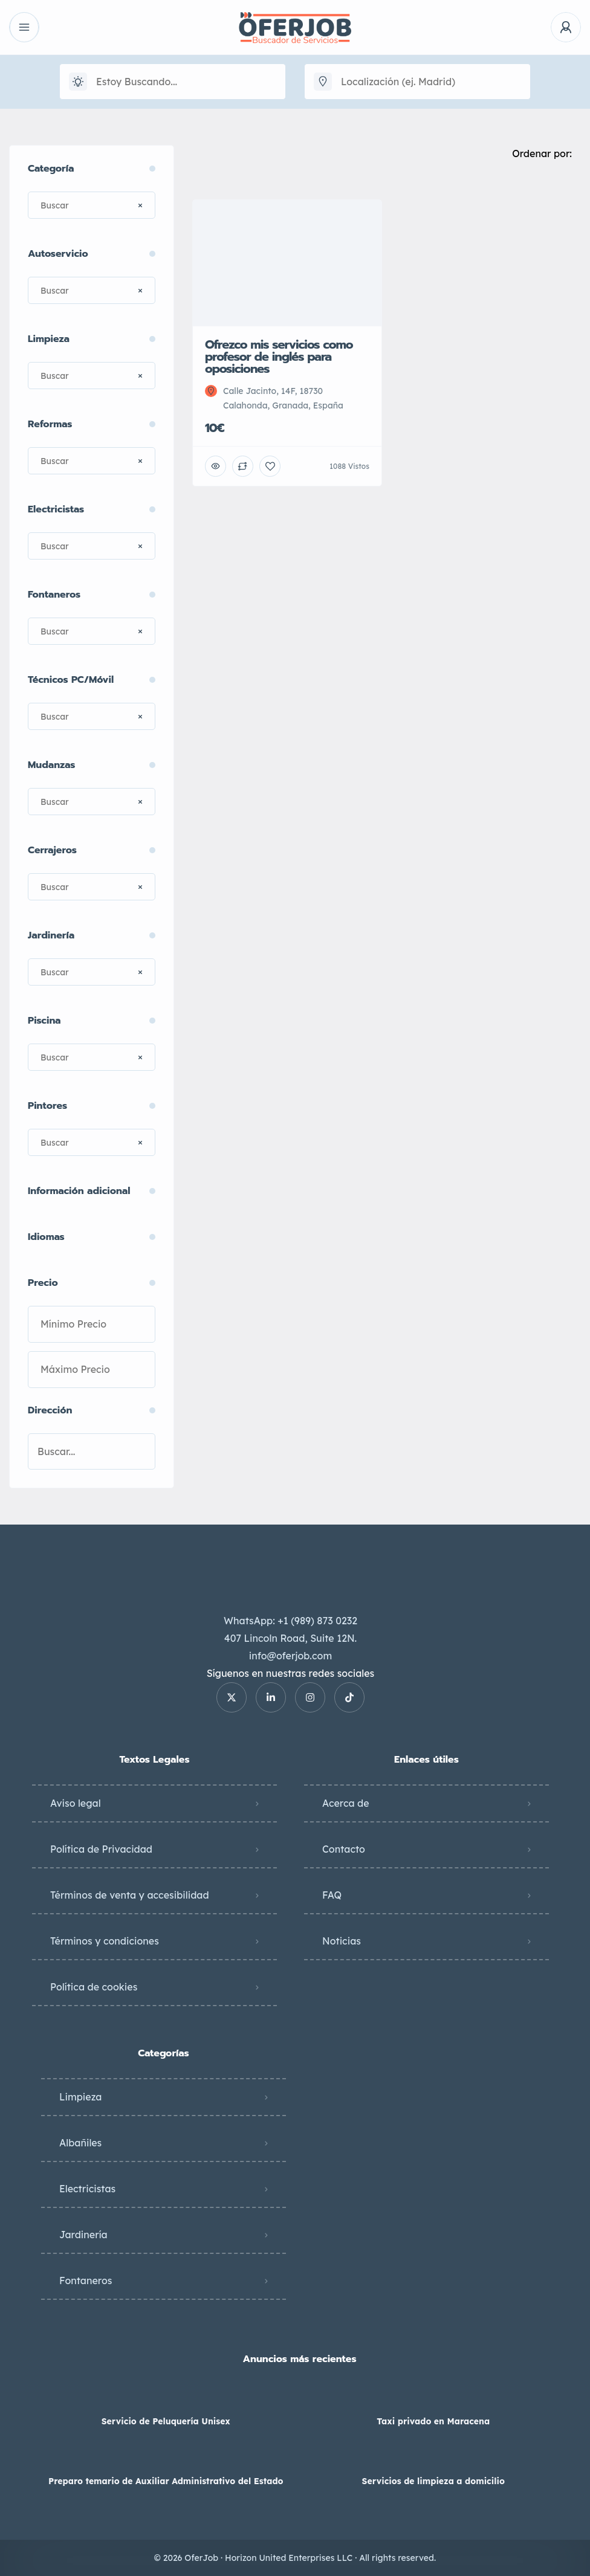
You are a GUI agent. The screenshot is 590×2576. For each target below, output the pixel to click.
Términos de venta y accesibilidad (129, 1895)
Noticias (341, 1941)
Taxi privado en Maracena (433, 2421)
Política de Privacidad (101, 1849)
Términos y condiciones (104, 1941)
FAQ (332, 1895)
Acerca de (345, 1803)
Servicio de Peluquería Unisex (166, 2421)
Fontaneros (85, 2280)
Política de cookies (93, 1987)
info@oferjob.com (290, 1656)
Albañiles (80, 2143)
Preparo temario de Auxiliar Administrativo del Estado (166, 2481)
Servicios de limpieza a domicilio (433, 2481)
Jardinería (83, 2235)
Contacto (343, 1849)
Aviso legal (75, 1803)
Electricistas (87, 2189)
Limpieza (80, 2097)
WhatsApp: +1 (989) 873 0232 (290, 1621)
